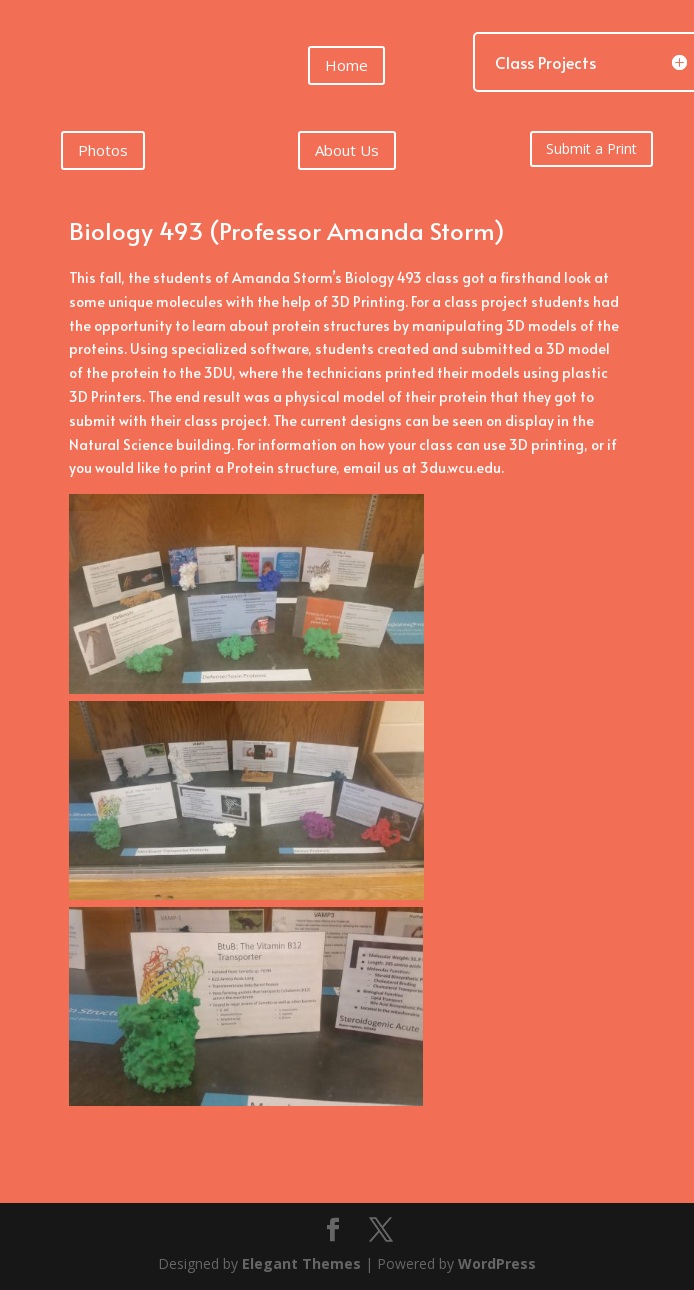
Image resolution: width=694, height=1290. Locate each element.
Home (346, 65)
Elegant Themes (301, 1263)
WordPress (497, 1263)
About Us (347, 150)
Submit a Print (591, 148)
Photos (103, 150)
